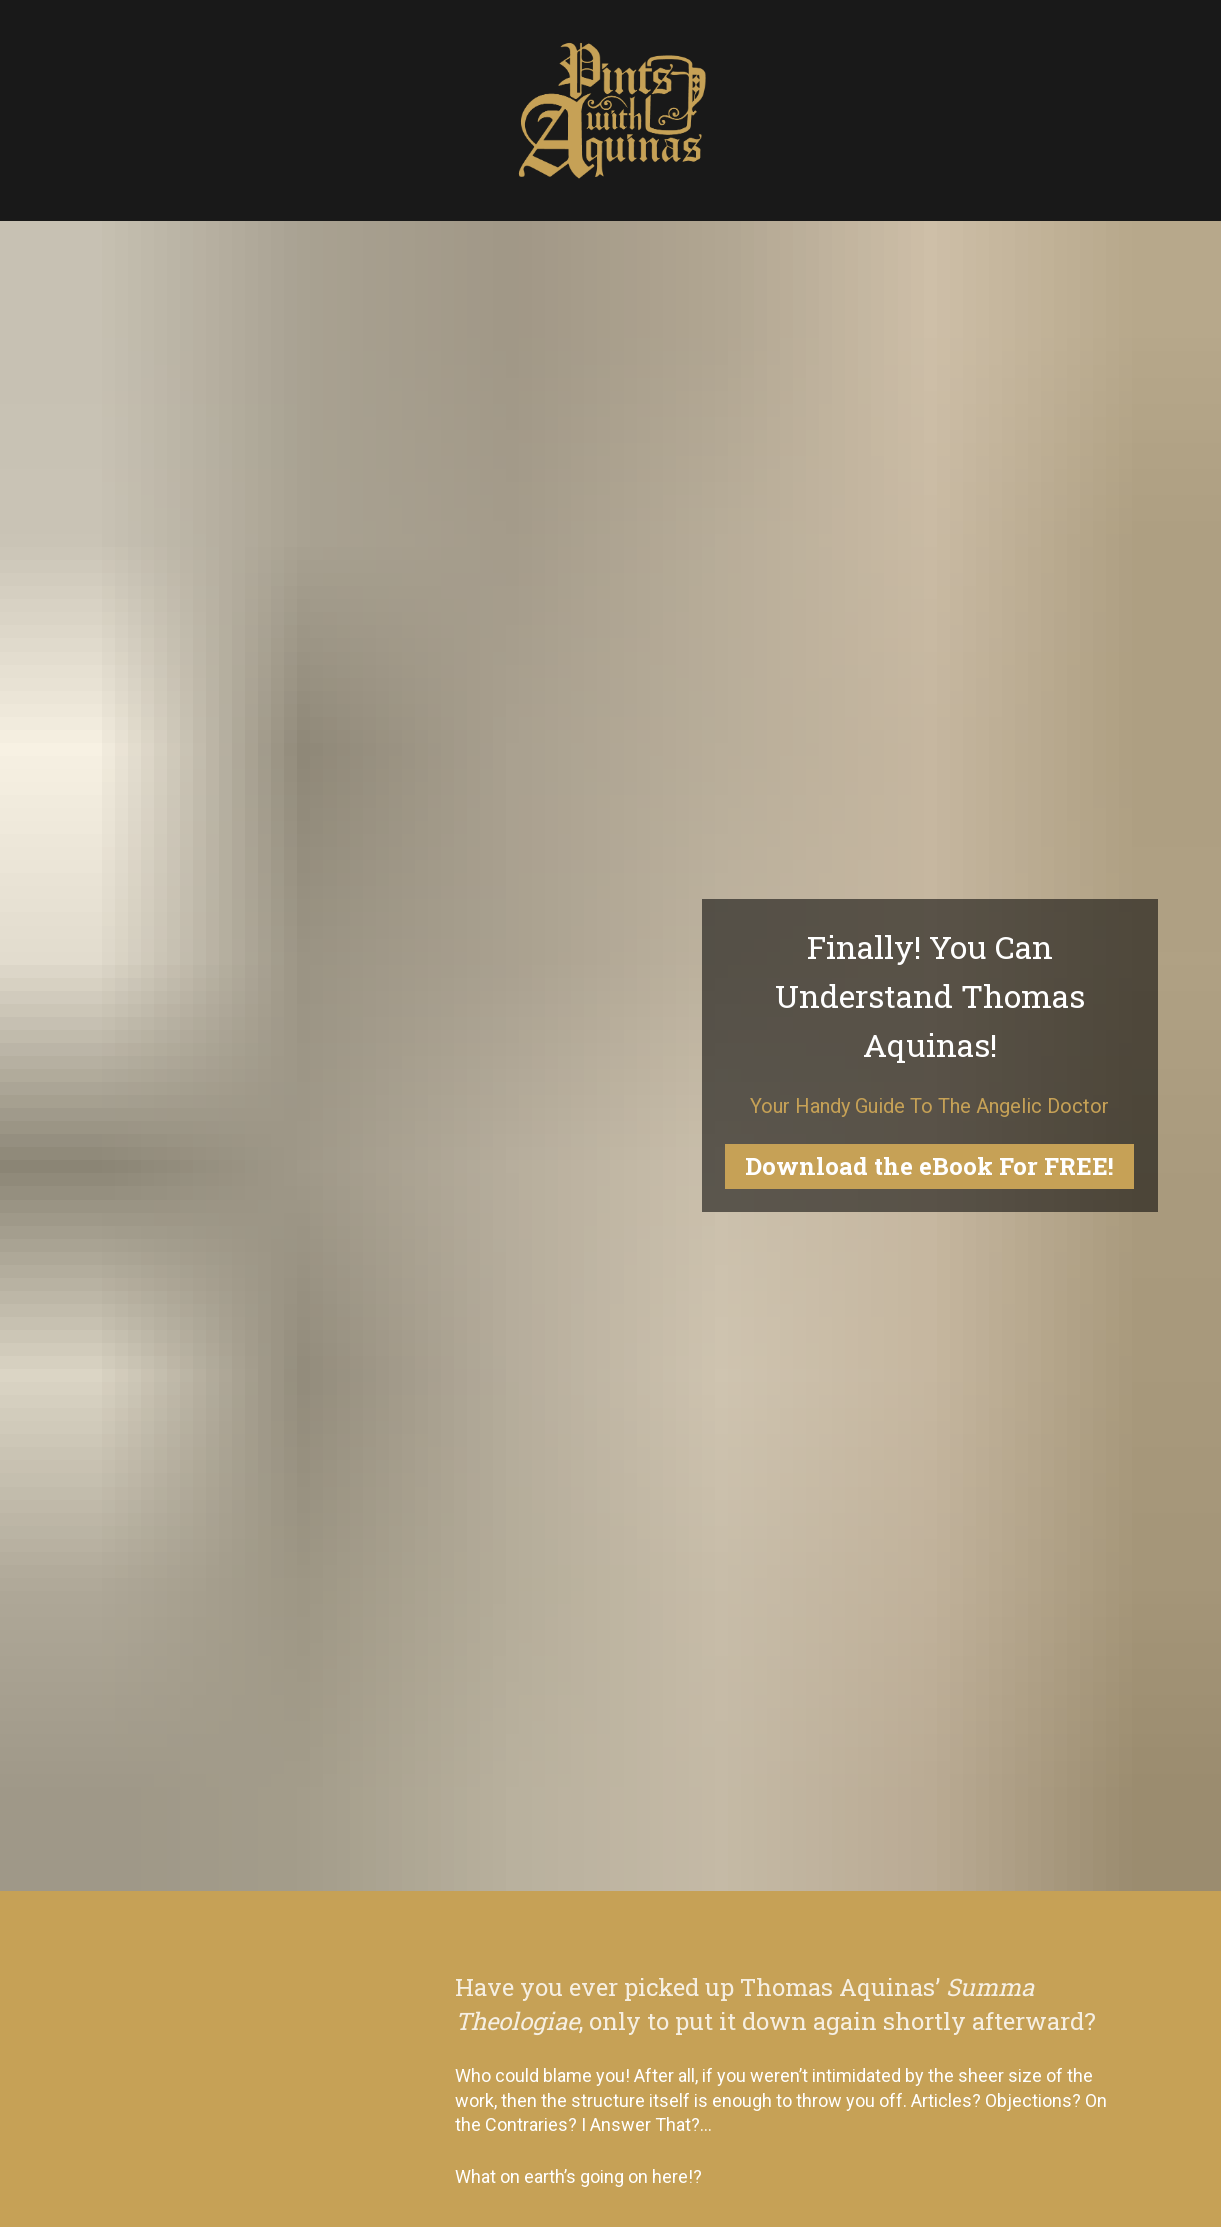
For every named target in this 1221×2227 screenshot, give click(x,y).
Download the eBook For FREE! (929, 1166)
